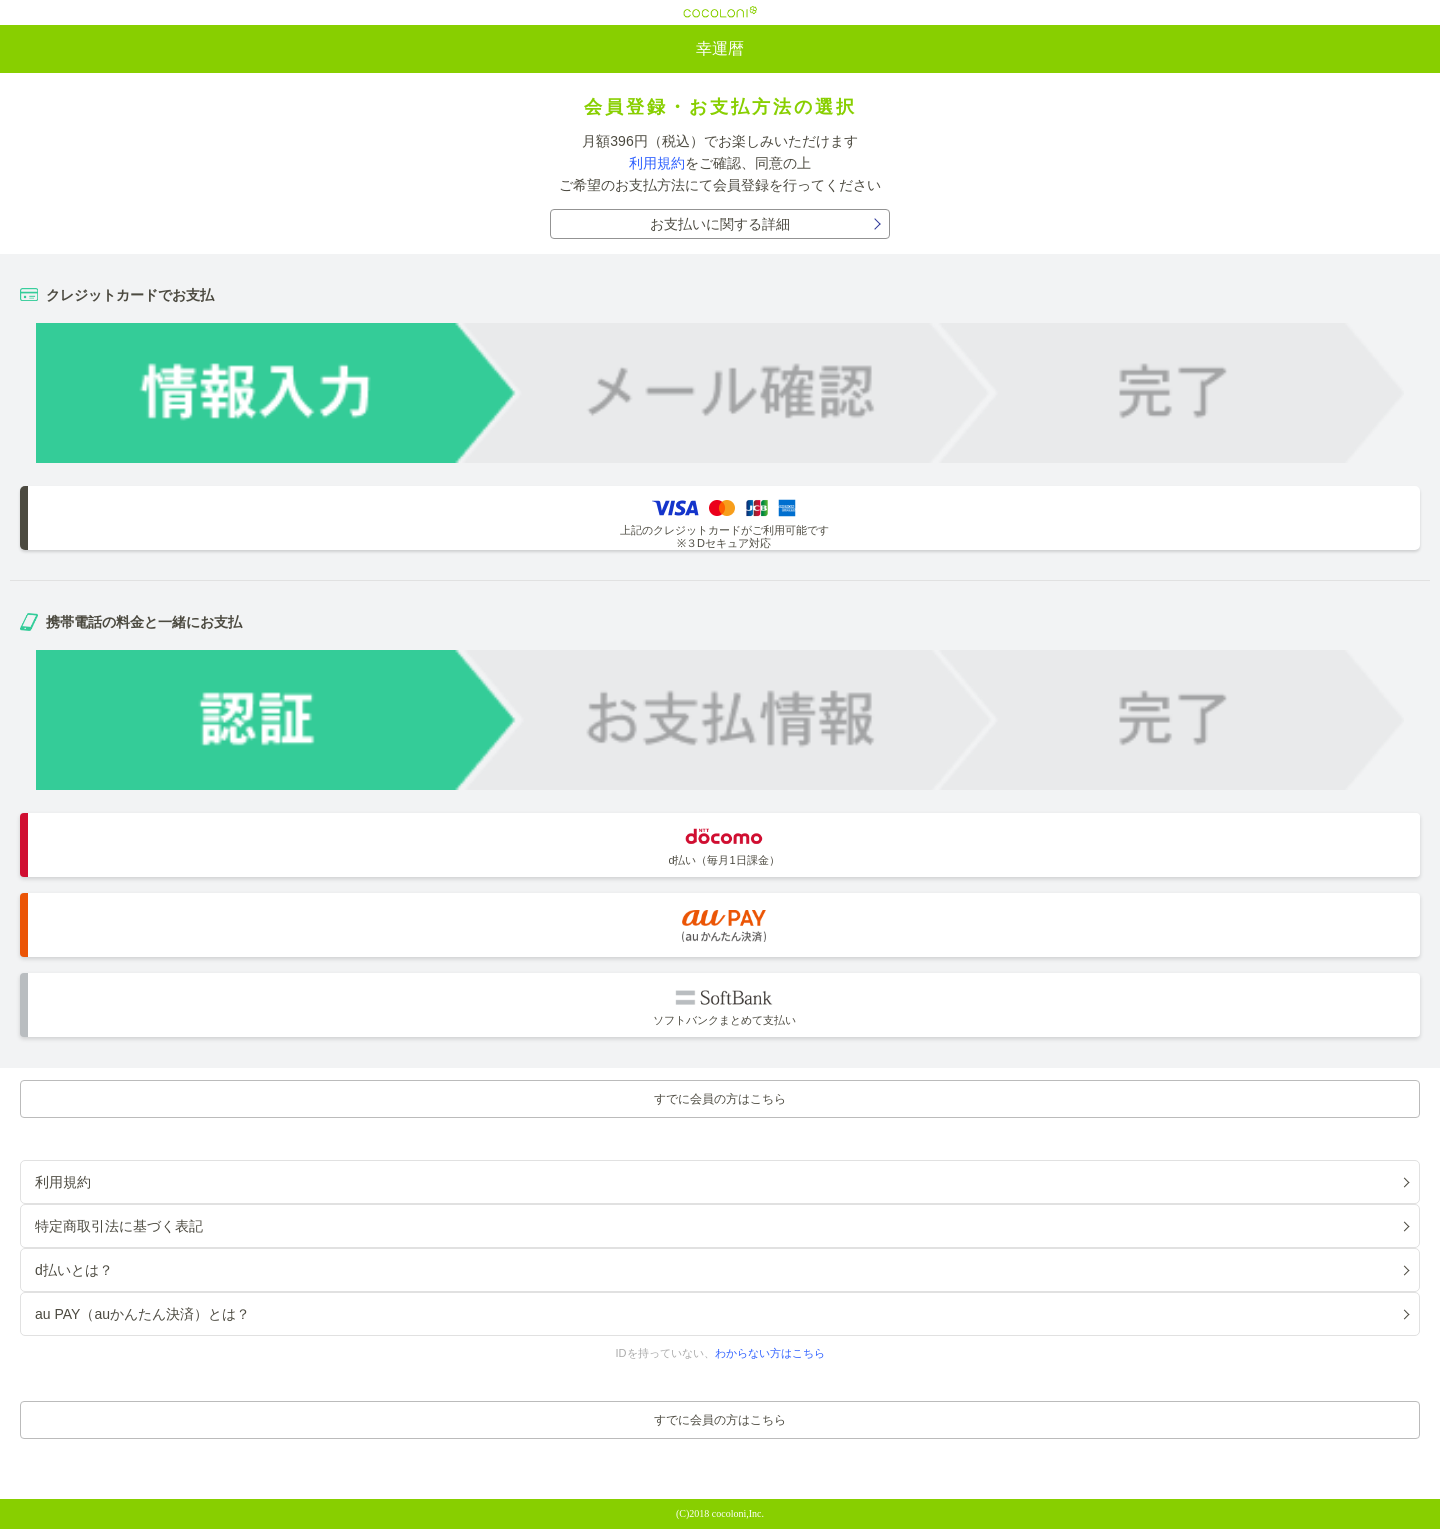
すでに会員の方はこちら (720, 1099)
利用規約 (657, 163)
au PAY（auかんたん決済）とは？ (142, 1314)
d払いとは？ (74, 1270)
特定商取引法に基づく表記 (119, 1226)
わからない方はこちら (770, 1353)
